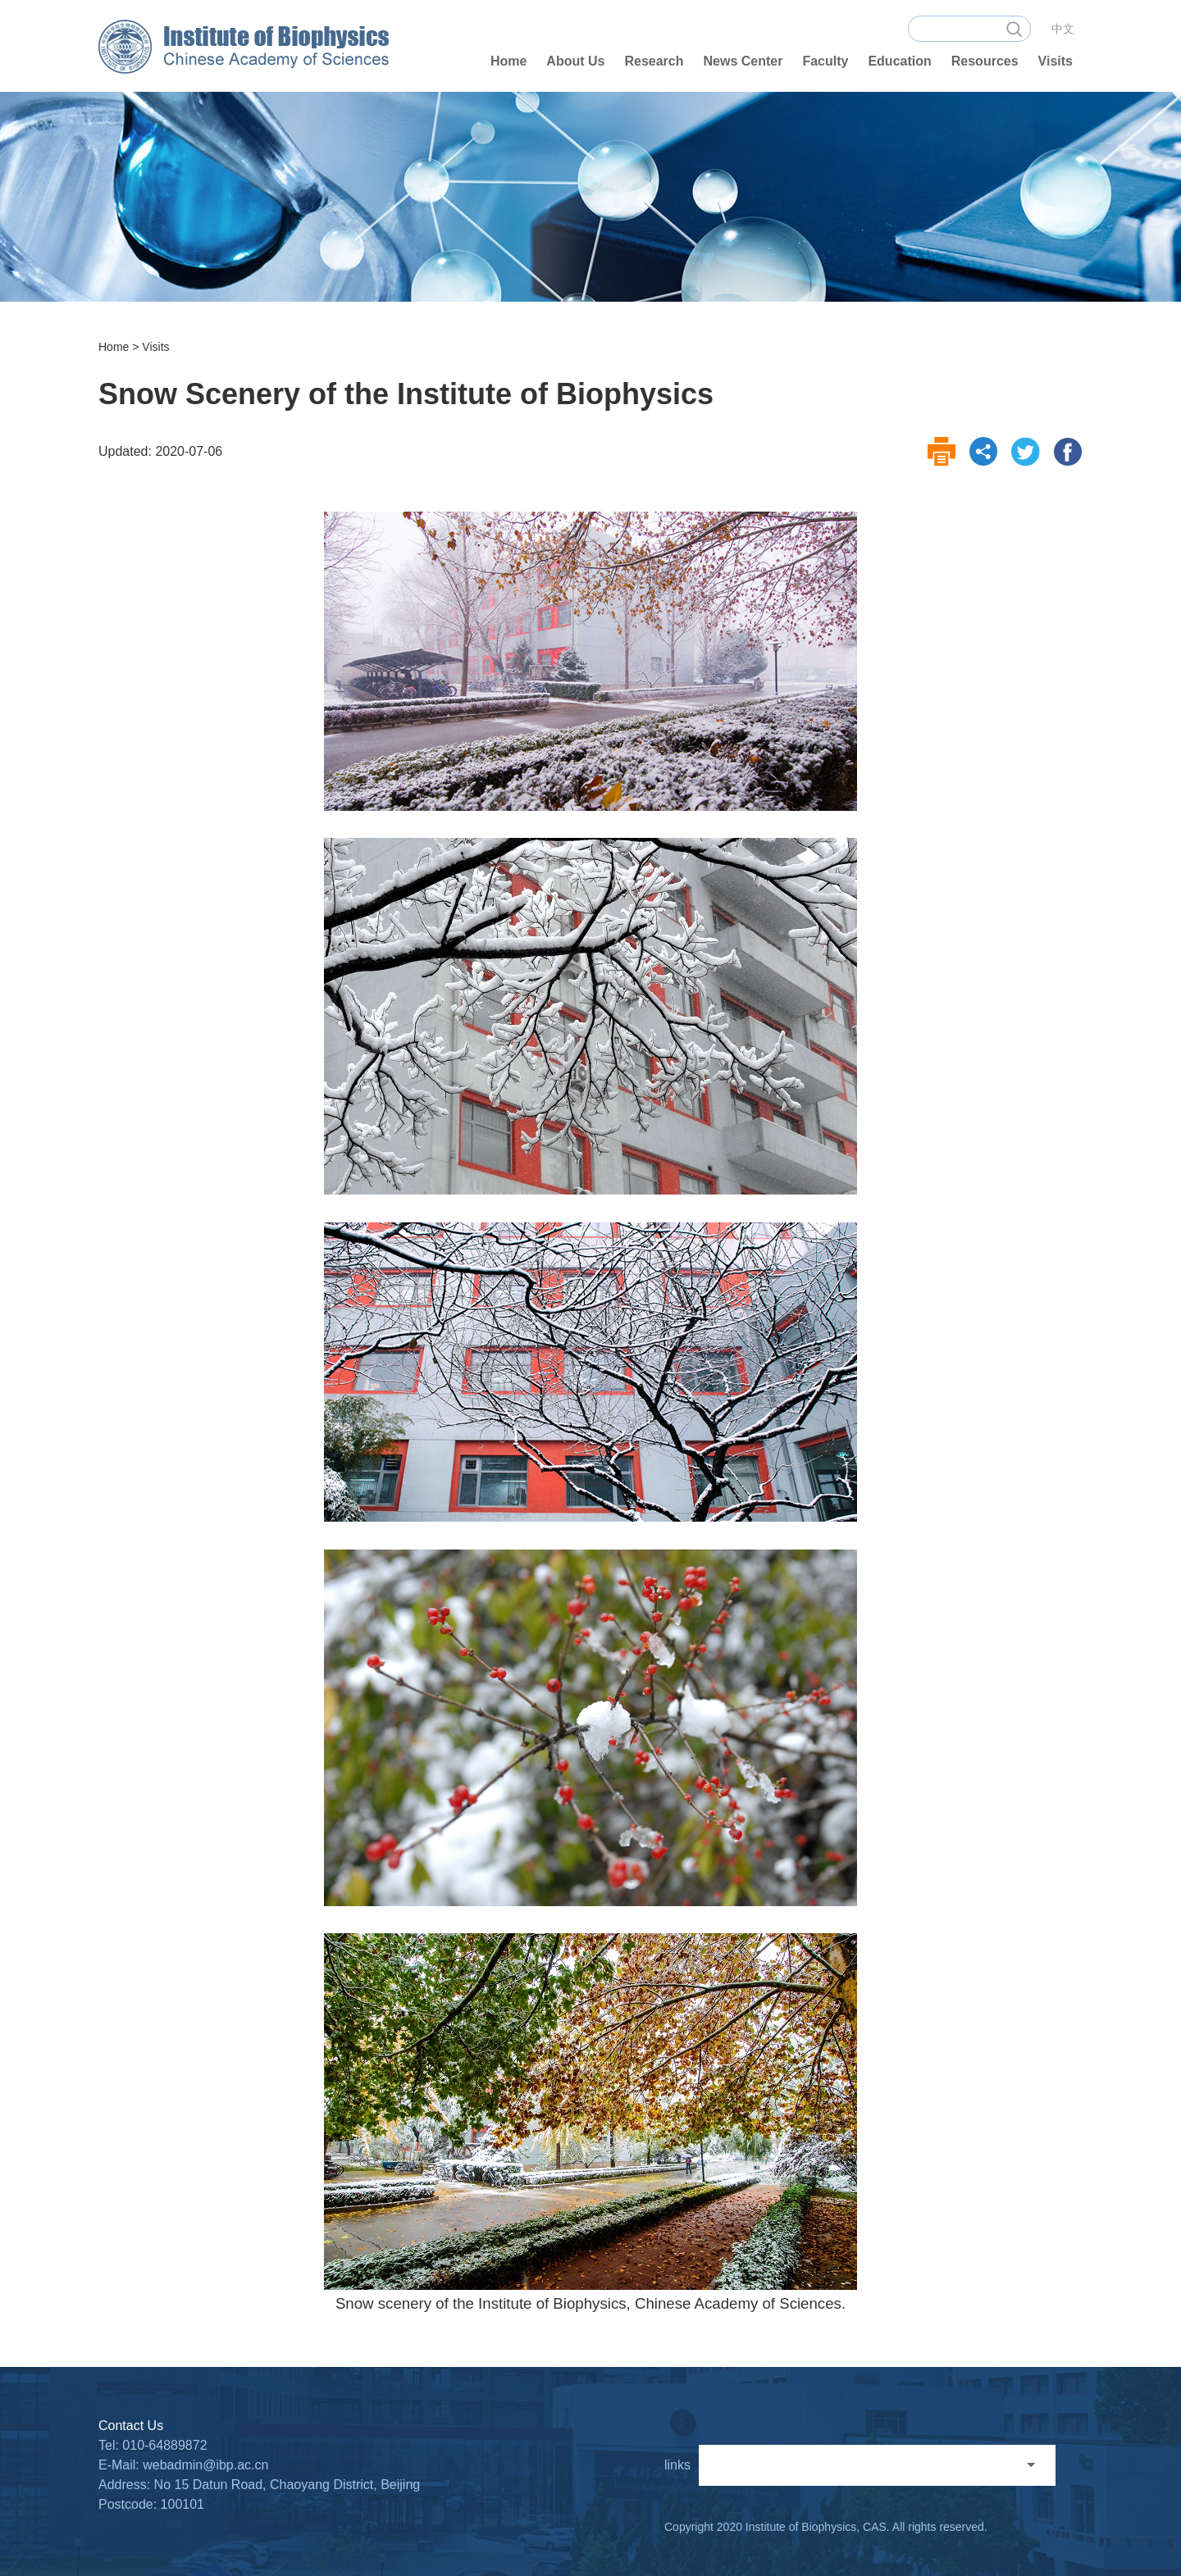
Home (113, 346)
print (942, 452)
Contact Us (130, 2426)
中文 (1062, 28)
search (1014, 29)
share (984, 452)
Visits (155, 346)
